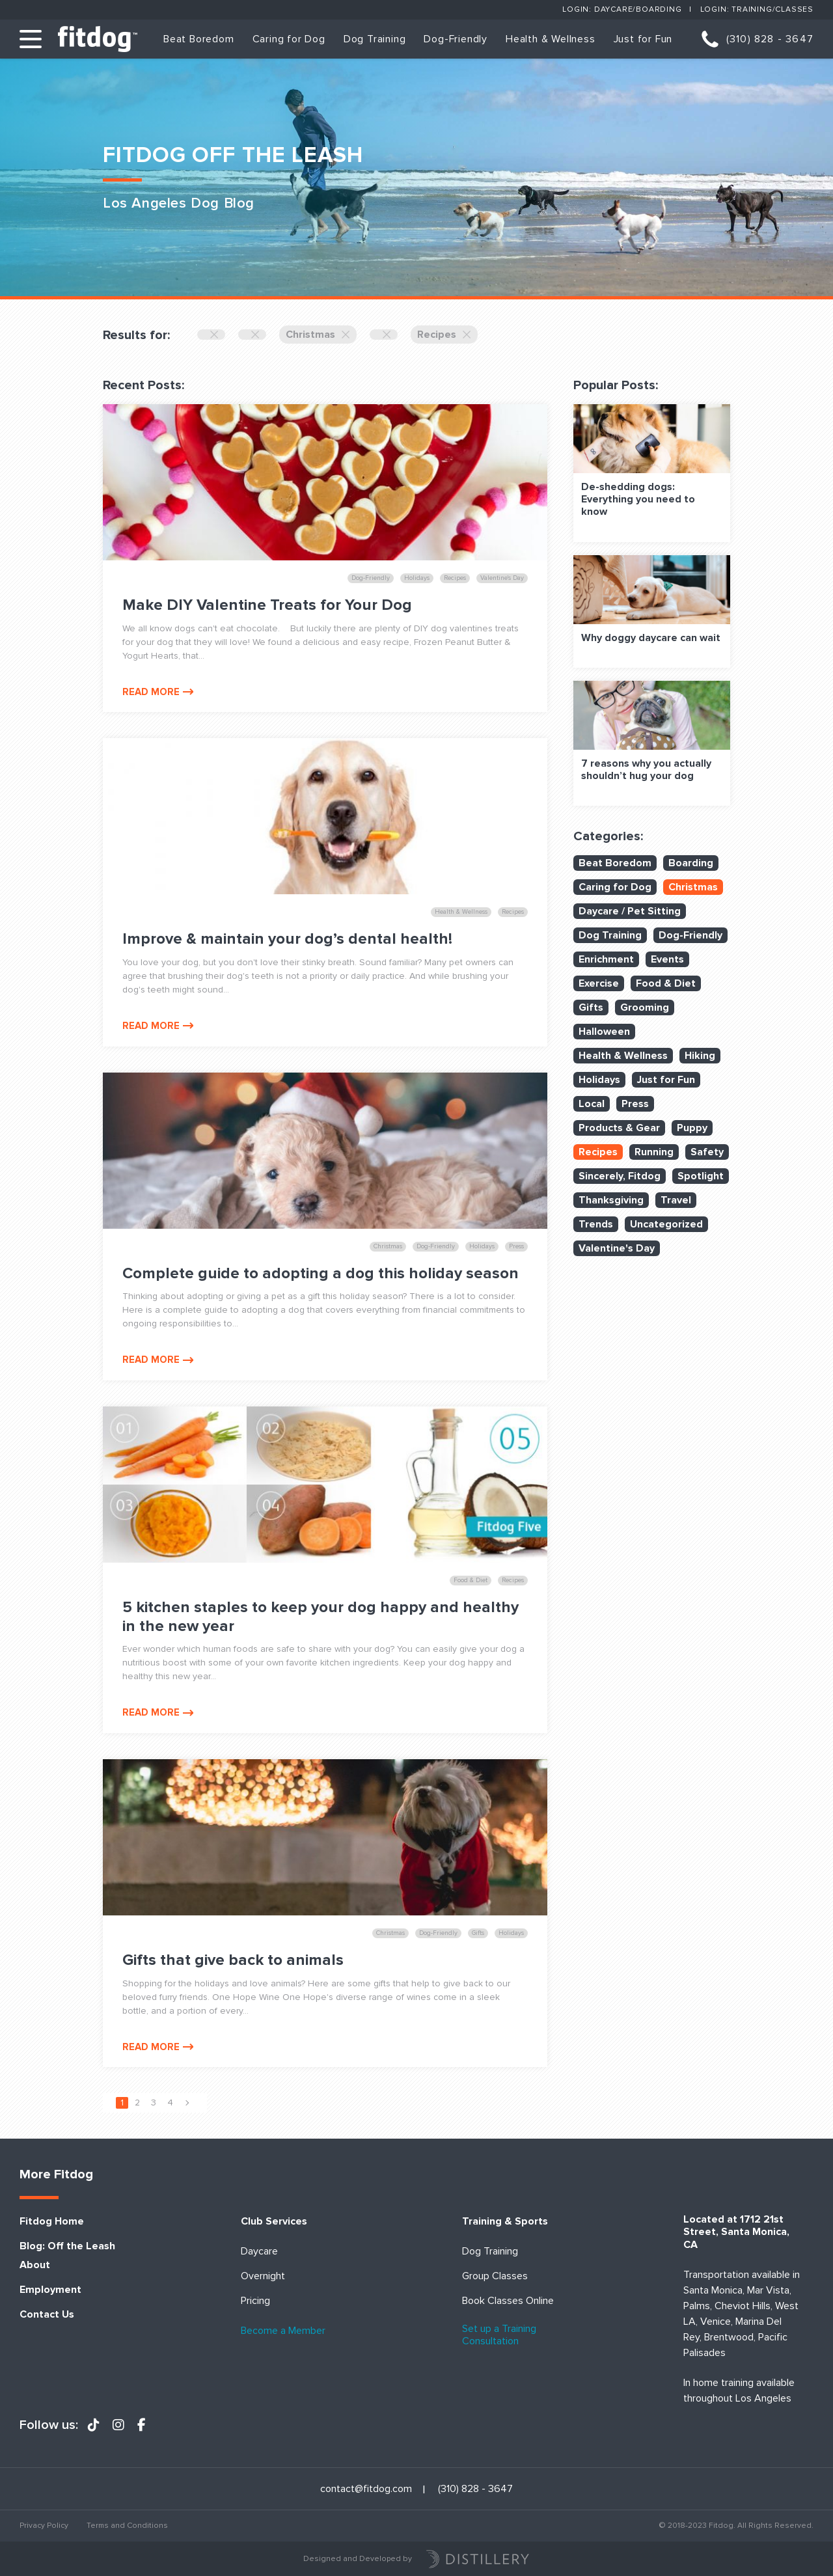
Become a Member (283, 2331)
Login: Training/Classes (756, 9)
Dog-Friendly (455, 39)
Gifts (591, 1007)
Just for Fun (643, 39)
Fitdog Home (52, 2221)
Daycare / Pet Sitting (630, 911)
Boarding (690, 863)
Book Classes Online (508, 2301)
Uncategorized (666, 1224)
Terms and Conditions (127, 2525)
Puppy (692, 1127)
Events (667, 959)
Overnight (263, 2276)
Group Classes (495, 2276)
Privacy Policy (44, 2525)
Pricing (255, 2301)
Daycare (259, 2251)
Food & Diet (666, 983)
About (35, 2265)
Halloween (604, 1031)
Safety (707, 1151)
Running (654, 1151)
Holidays (599, 1079)
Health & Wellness (550, 39)
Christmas (318, 334)
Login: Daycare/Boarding (621, 9)
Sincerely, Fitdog (620, 1176)
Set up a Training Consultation (499, 2335)
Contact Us (47, 2315)
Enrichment (606, 959)
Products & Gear (619, 1127)
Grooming (644, 1007)
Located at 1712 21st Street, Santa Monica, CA (736, 2232)
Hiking (700, 1055)
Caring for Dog (289, 39)
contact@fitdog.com (366, 2489)
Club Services (274, 2221)
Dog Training (375, 39)
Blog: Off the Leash (67, 2246)
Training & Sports (505, 2221)
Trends (596, 1224)
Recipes (444, 334)
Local (592, 1103)
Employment (50, 2290)
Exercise (599, 983)
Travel (676, 1200)
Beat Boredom (198, 39)
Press (635, 1103)
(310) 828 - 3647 (769, 39)
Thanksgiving (611, 1200)
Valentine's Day (617, 1248)
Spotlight (700, 1176)
